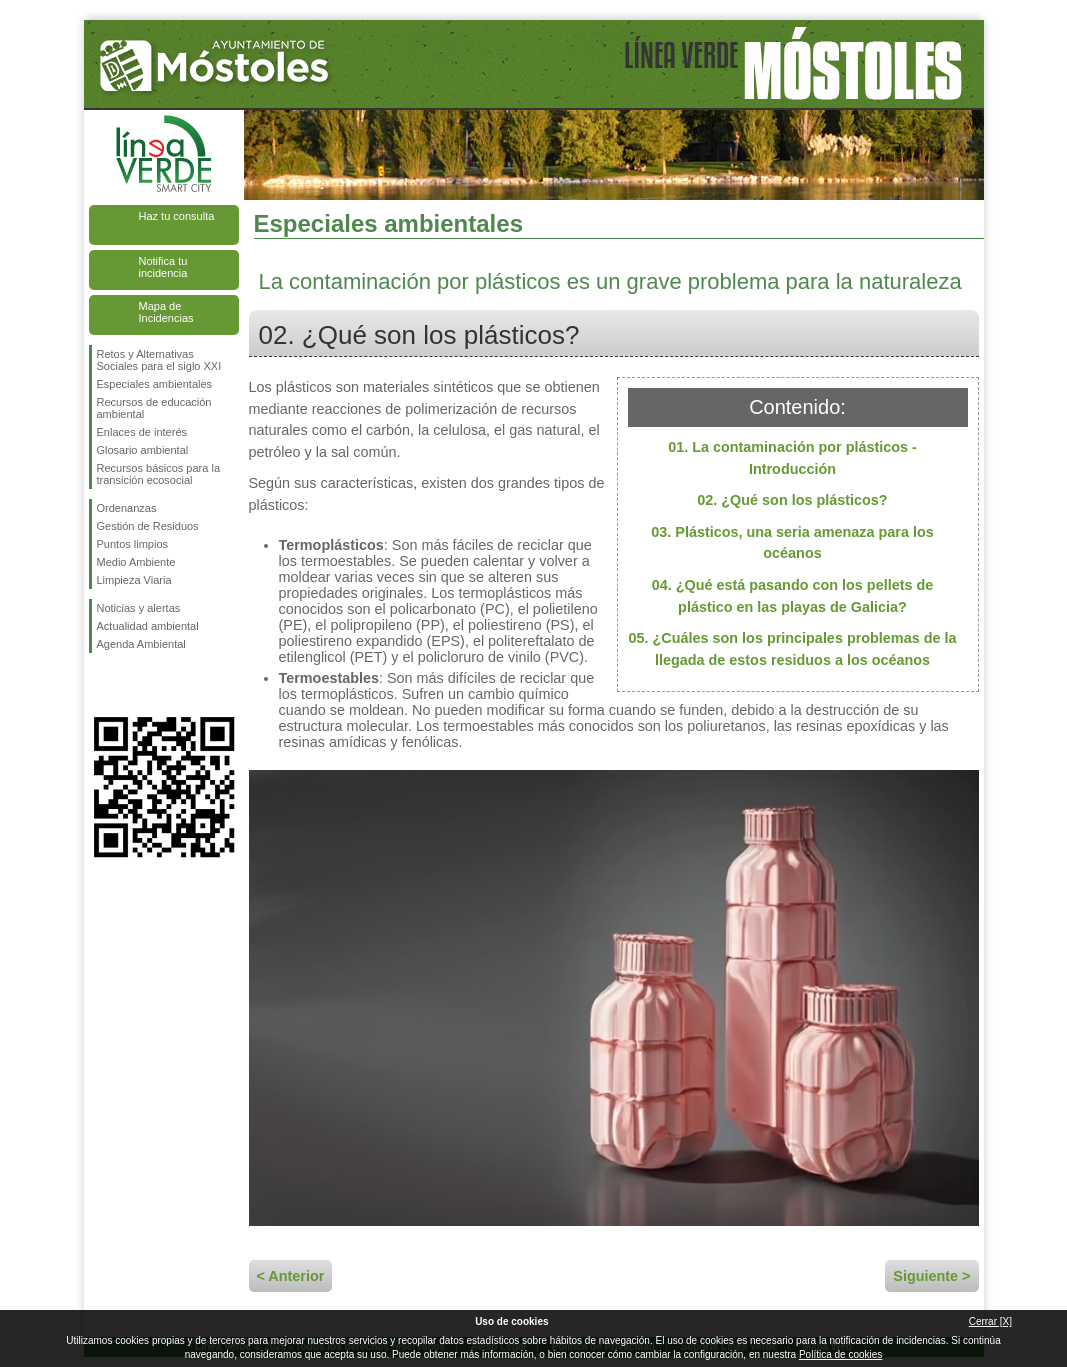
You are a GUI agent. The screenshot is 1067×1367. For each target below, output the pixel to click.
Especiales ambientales (155, 384)
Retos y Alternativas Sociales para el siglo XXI (159, 360)
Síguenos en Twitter (134, 685)
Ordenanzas (127, 508)
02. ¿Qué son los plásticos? (792, 500)
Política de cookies (840, 1354)
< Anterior (291, 1276)
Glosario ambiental (143, 450)
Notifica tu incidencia (163, 267)
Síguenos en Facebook (101, 685)
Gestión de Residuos (148, 526)
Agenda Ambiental (141, 644)
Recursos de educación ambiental (154, 408)
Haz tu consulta (177, 216)
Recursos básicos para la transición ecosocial (159, 474)
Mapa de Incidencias (166, 312)
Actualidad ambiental (148, 626)
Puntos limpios (133, 544)
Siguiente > (931, 1276)
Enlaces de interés (142, 432)
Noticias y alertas (139, 608)
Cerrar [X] (990, 1321)
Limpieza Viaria (134, 580)
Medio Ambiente (136, 562)
